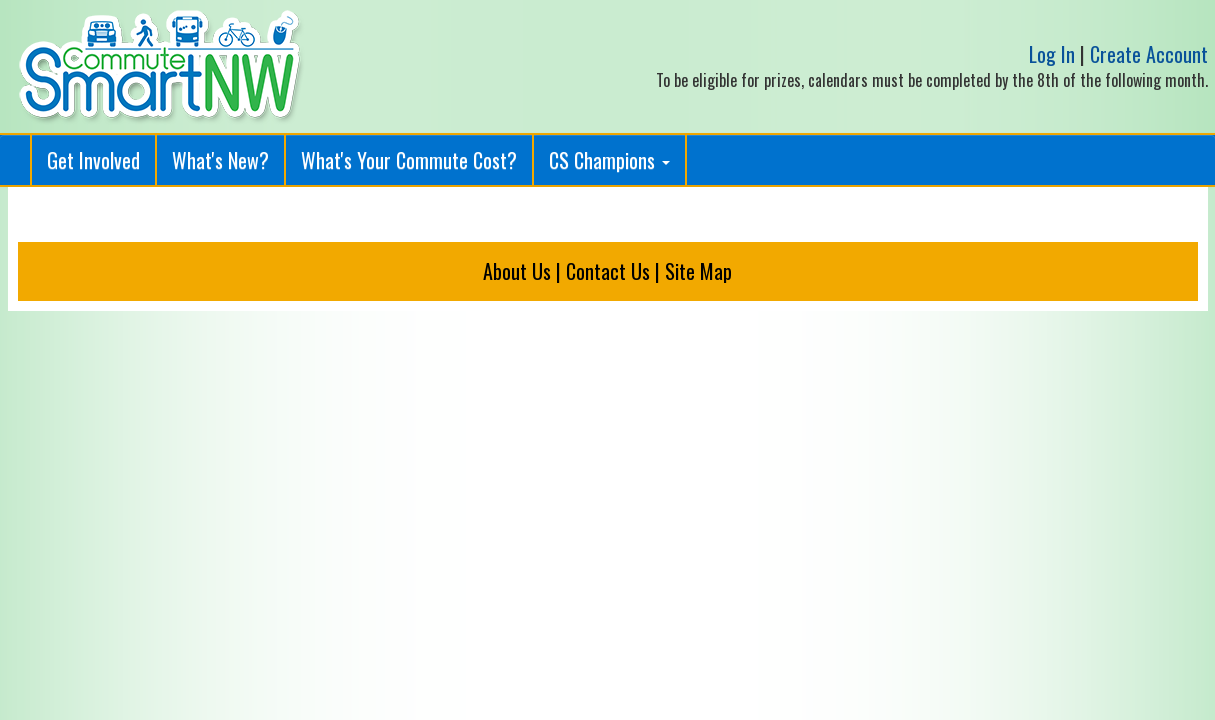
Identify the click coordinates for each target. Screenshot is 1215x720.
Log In (1052, 54)
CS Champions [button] (609, 160)
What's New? (220, 160)
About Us (517, 271)
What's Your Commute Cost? (409, 160)
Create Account (1149, 54)
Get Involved (93, 160)
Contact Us (608, 271)
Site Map (698, 271)
